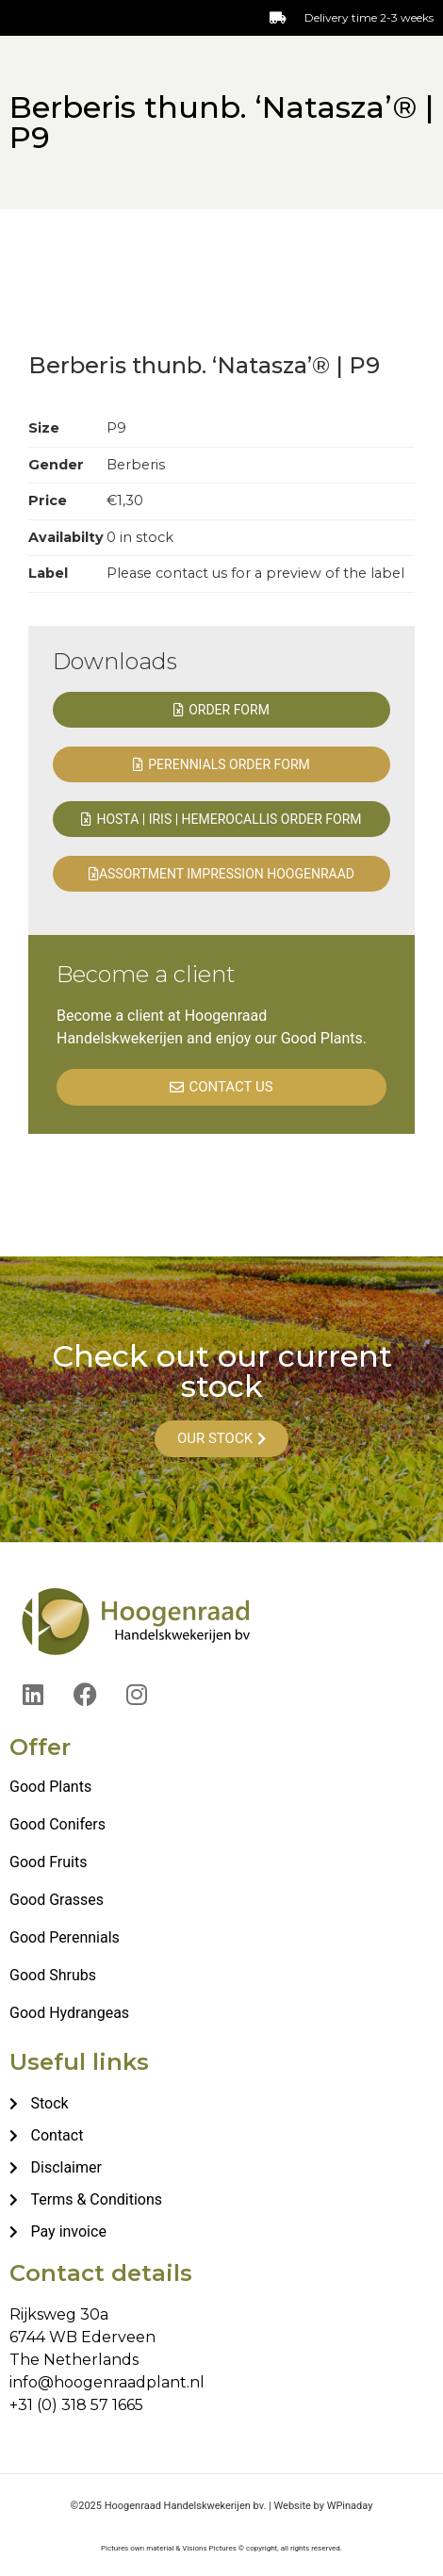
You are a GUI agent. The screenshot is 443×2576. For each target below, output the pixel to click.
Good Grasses (56, 1900)
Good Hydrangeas (69, 2013)
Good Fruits (48, 1862)
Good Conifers (57, 1824)
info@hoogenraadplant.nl (107, 2382)
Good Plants (50, 1787)
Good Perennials (64, 1937)
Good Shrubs (52, 1975)
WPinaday (350, 2506)
